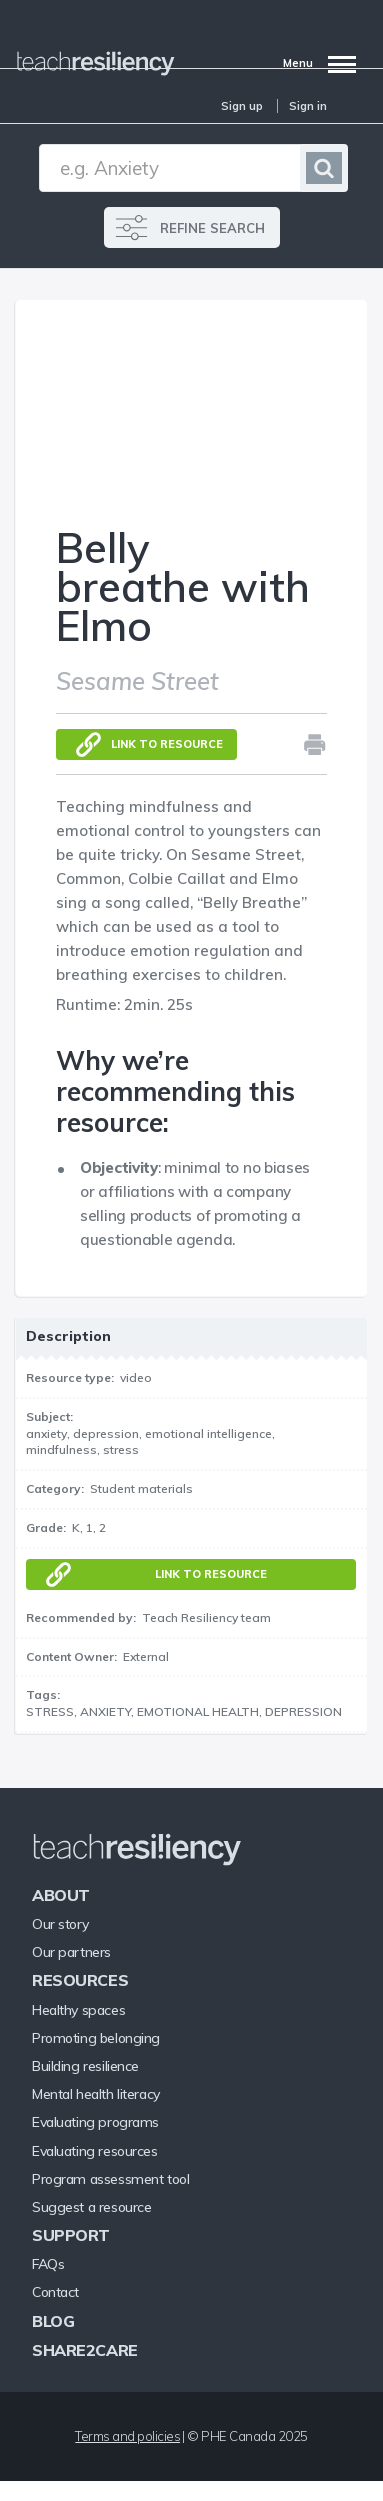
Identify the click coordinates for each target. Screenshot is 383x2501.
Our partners (71, 1952)
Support (71, 2235)
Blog (53, 2321)
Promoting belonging (96, 2038)
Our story (60, 1924)
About (61, 1895)
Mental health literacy (96, 2094)
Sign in (308, 106)
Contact (55, 2292)
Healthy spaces (78, 2010)
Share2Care (85, 2350)
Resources (80, 1980)
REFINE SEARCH (212, 228)
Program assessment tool (110, 2179)
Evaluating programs (95, 2122)
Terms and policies (127, 2436)
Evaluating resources (95, 2151)
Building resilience (85, 2066)
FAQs (48, 2264)
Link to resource (167, 744)
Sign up (242, 106)
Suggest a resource (91, 2207)
